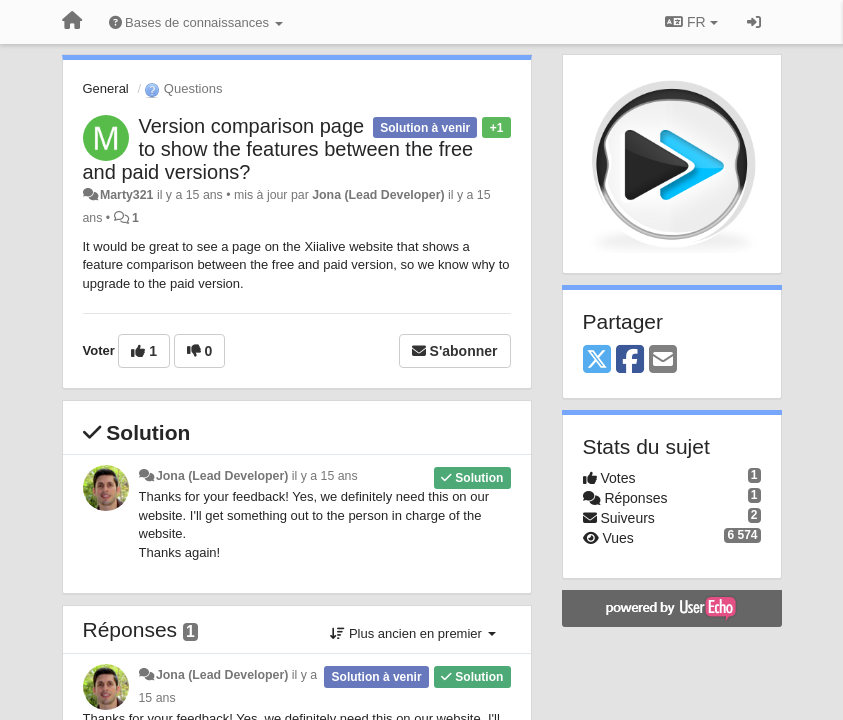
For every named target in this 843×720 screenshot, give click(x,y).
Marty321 (127, 195)
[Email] (663, 360)
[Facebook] (630, 360)
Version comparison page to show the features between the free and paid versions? (278, 149)
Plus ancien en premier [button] (412, 633)
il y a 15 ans (325, 476)
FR (691, 22)
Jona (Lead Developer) (378, 195)
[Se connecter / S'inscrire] (754, 22)
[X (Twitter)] (597, 360)
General (106, 88)
